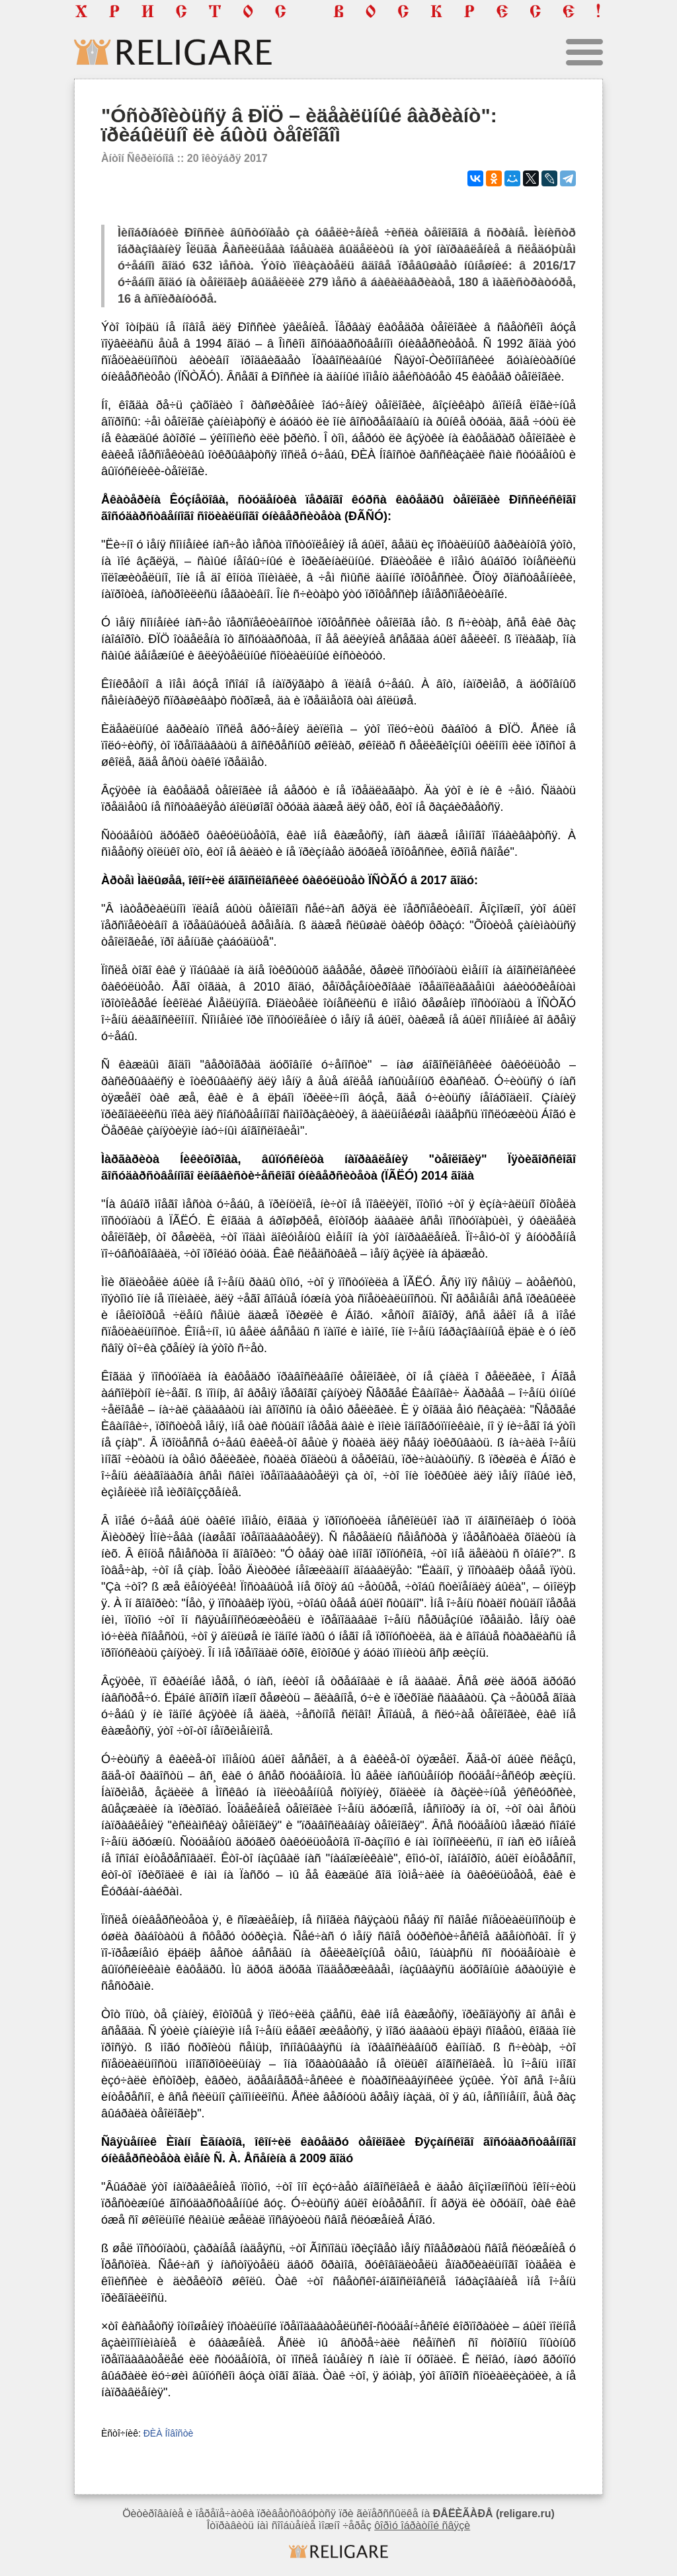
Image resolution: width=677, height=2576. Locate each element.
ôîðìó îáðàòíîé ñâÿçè (422, 2525)
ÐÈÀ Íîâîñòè (168, 2433)
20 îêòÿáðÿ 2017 (227, 158)
